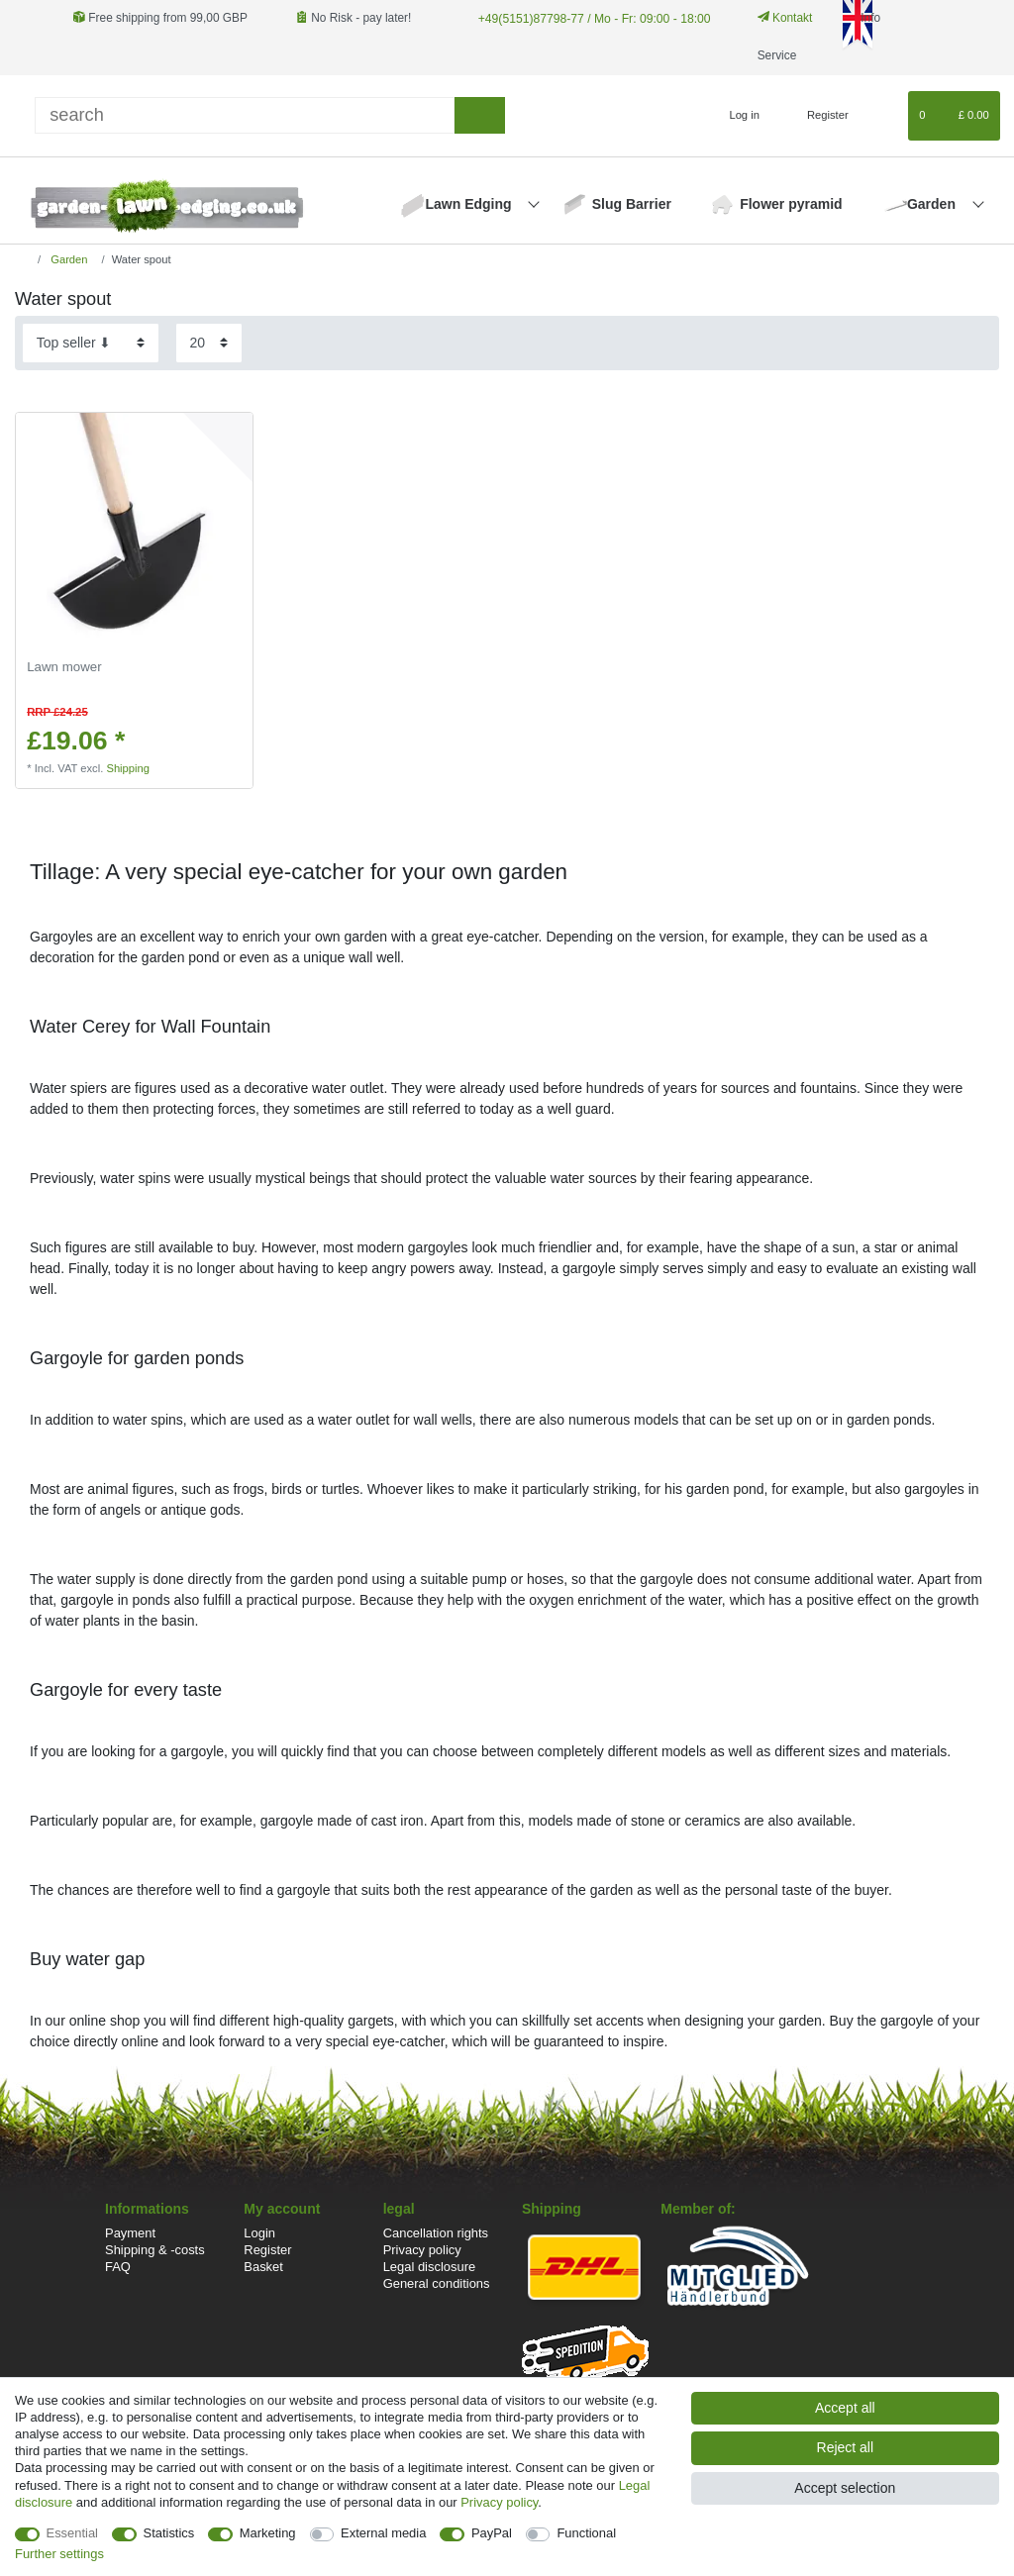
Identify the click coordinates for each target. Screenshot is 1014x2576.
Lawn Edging (470, 204)
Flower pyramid (791, 204)
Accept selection (844, 2488)
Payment (130, 2233)
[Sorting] (90, 343)
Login (259, 2233)
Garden (933, 204)
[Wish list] (884, 116)
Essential (73, 2533)
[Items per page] (209, 343)
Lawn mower (64, 667)
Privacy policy (422, 2249)
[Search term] (245, 115)
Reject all (845, 2447)
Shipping (128, 768)
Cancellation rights (435, 2233)
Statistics (169, 2533)
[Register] (816, 116)
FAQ (118, 2266)
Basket (263, 2266)
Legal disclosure (429, 2266)
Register (267, 2249)
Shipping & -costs (155, 2249)
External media (383, 2533)
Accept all (845, 2408)
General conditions (436, 2283)
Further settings (59, 2553)
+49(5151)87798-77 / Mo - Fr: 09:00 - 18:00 (591, 18)
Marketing (268, 2533)
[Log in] (736, 116)
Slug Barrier (631, 204)
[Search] (480, 115)
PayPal (491, 2533)
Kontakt (780, 18)
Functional (586, 2533)
